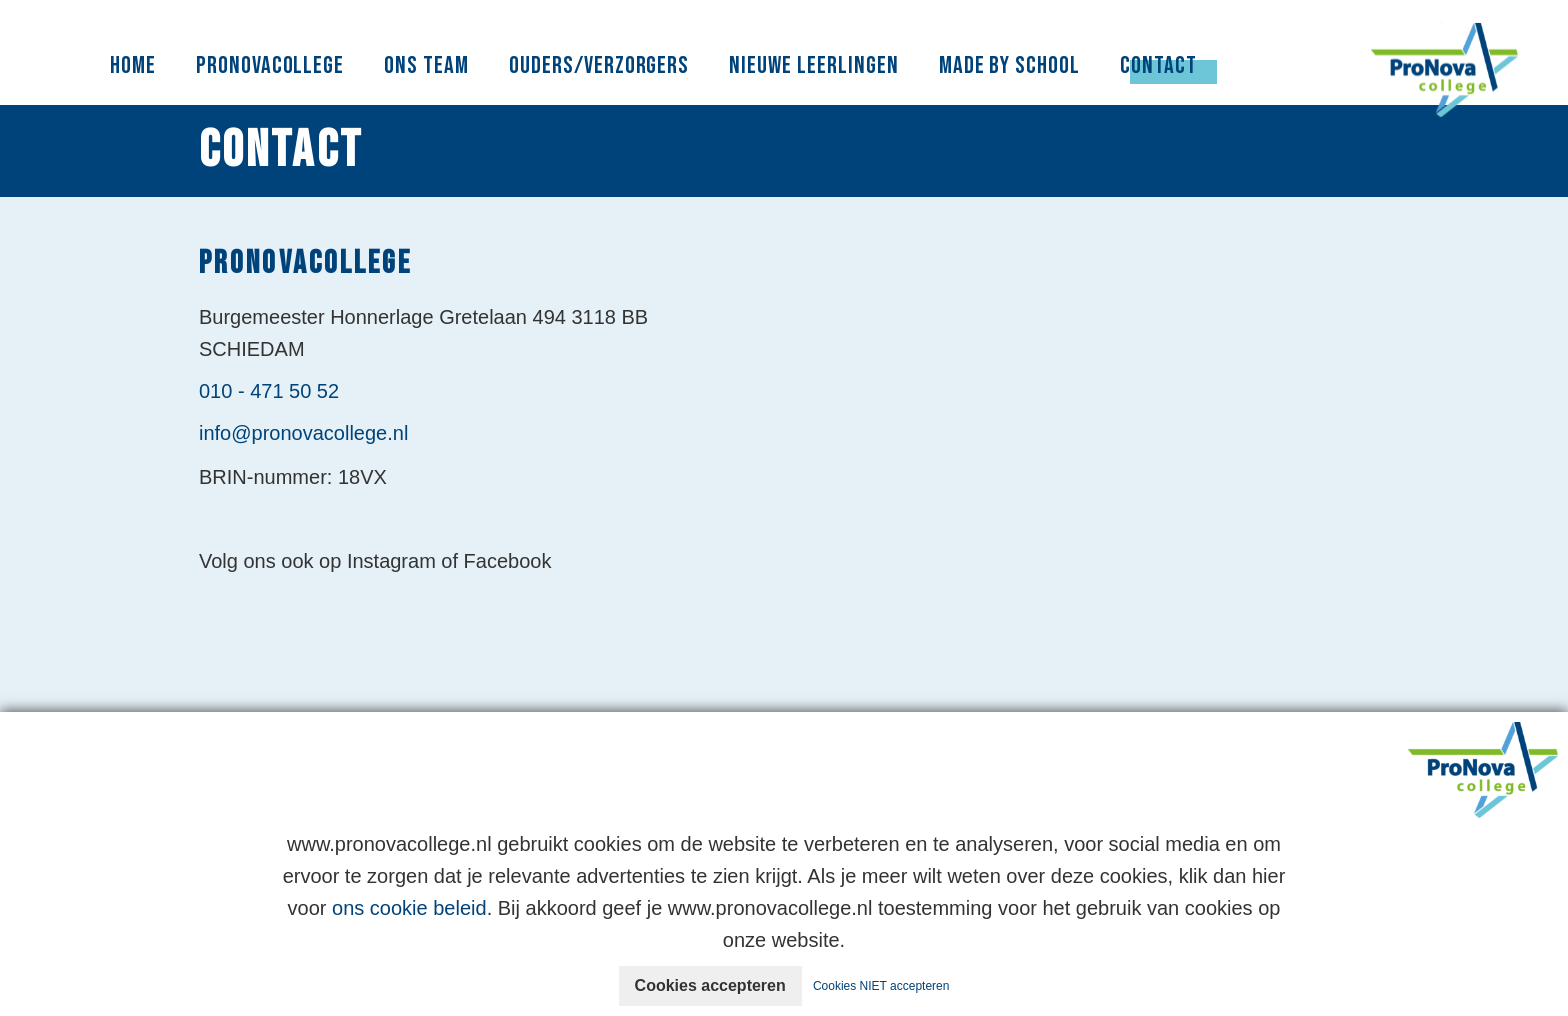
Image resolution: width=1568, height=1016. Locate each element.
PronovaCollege (270, 65)
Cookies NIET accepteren (881, 986)
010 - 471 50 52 (269, 391)
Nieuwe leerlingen (813, 65)
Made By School (1009, 65)
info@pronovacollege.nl (303, 433)
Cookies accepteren (710, 985)
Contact (1158, 65)
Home (133, 65)
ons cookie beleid (409, 908)
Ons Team (426, 65)
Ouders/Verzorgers (599, 65)
